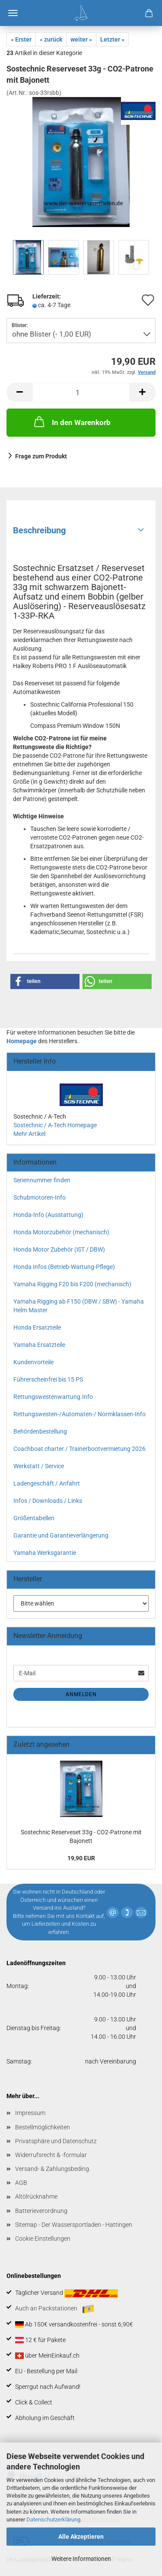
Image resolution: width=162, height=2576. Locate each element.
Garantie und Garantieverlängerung (60, 1535)
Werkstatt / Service (38, 1466)
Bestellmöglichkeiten (42, 2127)
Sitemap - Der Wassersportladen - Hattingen (73, 2224)
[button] (44, 981)
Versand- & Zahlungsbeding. (52, 2168)
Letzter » (112, 39)
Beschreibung (39, 530)
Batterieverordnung (41, 2210)
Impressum (30, 2112)
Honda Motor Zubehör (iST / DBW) (59, 1249)
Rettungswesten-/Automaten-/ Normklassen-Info (79, 1414)
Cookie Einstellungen (42, 2238)
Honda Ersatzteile (37, 1327)
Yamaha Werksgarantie (44, 1552)
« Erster (21, 39)
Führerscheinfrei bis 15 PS (48, 1379)
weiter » (81, 39)
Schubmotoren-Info (39, 1197)
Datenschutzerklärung (53, 2519)
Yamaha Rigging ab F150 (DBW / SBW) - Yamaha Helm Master (78, 1306)
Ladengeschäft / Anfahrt (46, 1483)
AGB (21, 2182)
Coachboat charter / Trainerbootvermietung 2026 (79, 1448)
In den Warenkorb (71, 421)
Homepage (21, 1041)
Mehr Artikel (29, 1133)
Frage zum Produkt (41, 456)
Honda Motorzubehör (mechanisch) (61, 1232)
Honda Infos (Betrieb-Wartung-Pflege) (64, 1266)
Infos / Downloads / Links (47, 1500)
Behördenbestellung (40, 1431)
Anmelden (81, 1694)
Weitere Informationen (81, 2558)
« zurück (51, 39)
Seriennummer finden (41, 1180)
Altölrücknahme (36, 2196)
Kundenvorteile (33, 1362)
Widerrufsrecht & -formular (51, 2154)
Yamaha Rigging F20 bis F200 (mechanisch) (72, 1284)
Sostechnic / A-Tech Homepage (55, 1125)
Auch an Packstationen (54, 2309)
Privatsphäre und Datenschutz (56, 2141)
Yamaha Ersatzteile (39, 1344)
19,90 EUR (81, 1858)
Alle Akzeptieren (81, 2536)
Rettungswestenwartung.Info (53, 1396)
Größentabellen (33, 1518)
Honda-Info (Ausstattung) (48, 1214)
